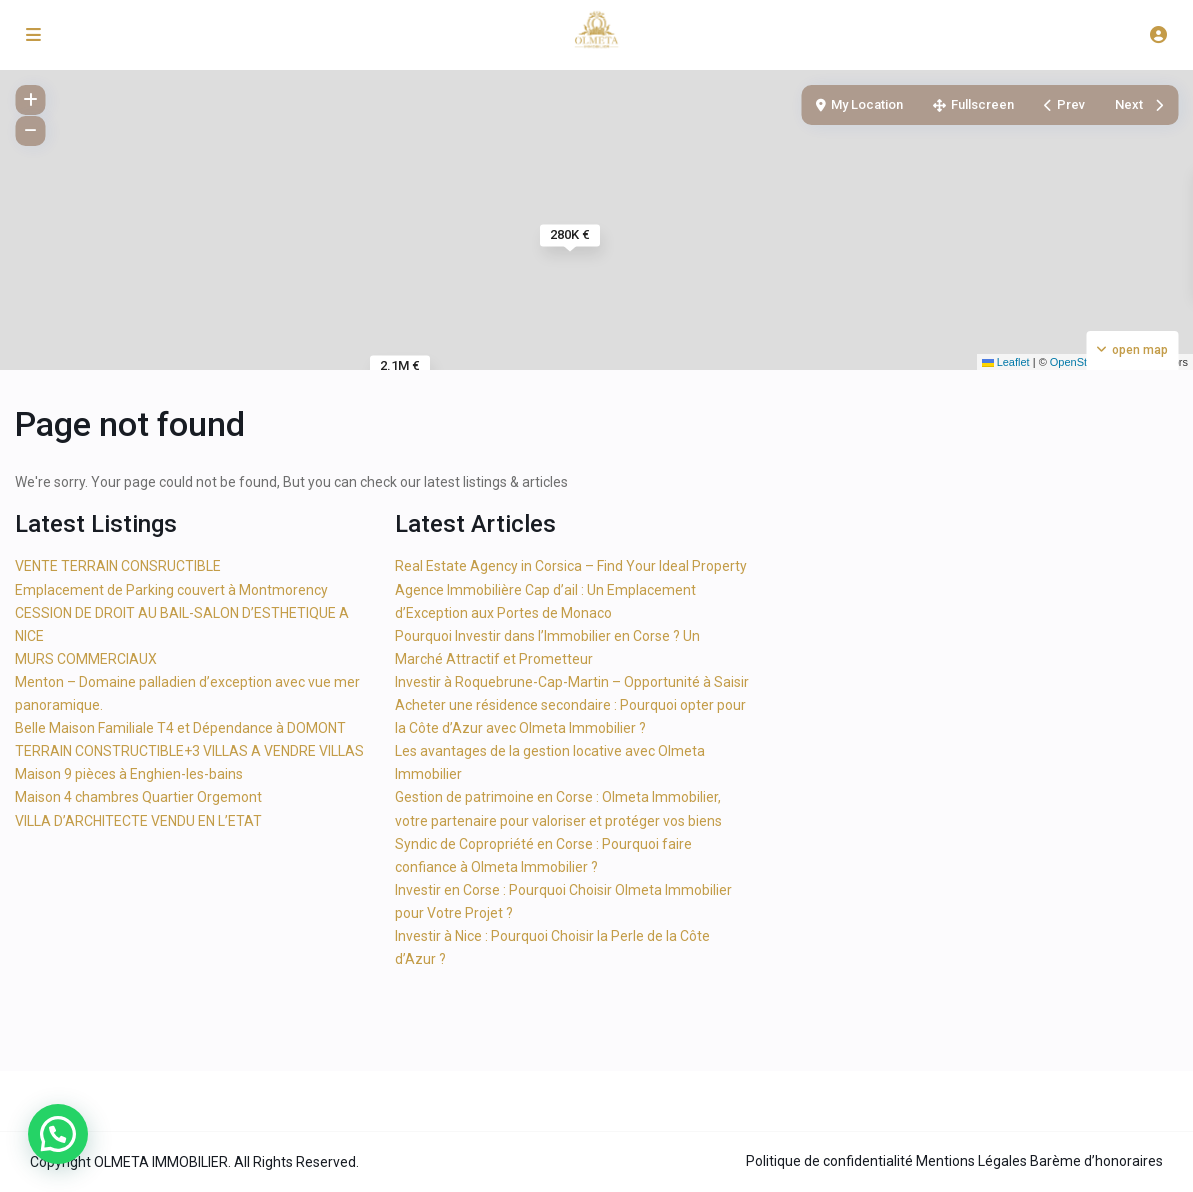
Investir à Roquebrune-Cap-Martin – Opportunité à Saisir (572, 682)
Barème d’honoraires (1096, 1161)
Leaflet (1006, 362)
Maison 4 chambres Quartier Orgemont (138, 797)
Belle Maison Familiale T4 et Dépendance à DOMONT (180, 728)
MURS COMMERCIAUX (86, 659)
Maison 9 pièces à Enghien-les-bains (129, 774)
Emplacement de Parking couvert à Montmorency (171, 590)
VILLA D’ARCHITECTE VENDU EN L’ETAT (138, 821)
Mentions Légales (971, 1161)
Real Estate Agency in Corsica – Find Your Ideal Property (571, 566)
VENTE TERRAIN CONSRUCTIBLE (118, 566)
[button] (58, 1134)
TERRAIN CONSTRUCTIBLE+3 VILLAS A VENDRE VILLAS (189, 751)
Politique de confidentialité (829, 1161)
